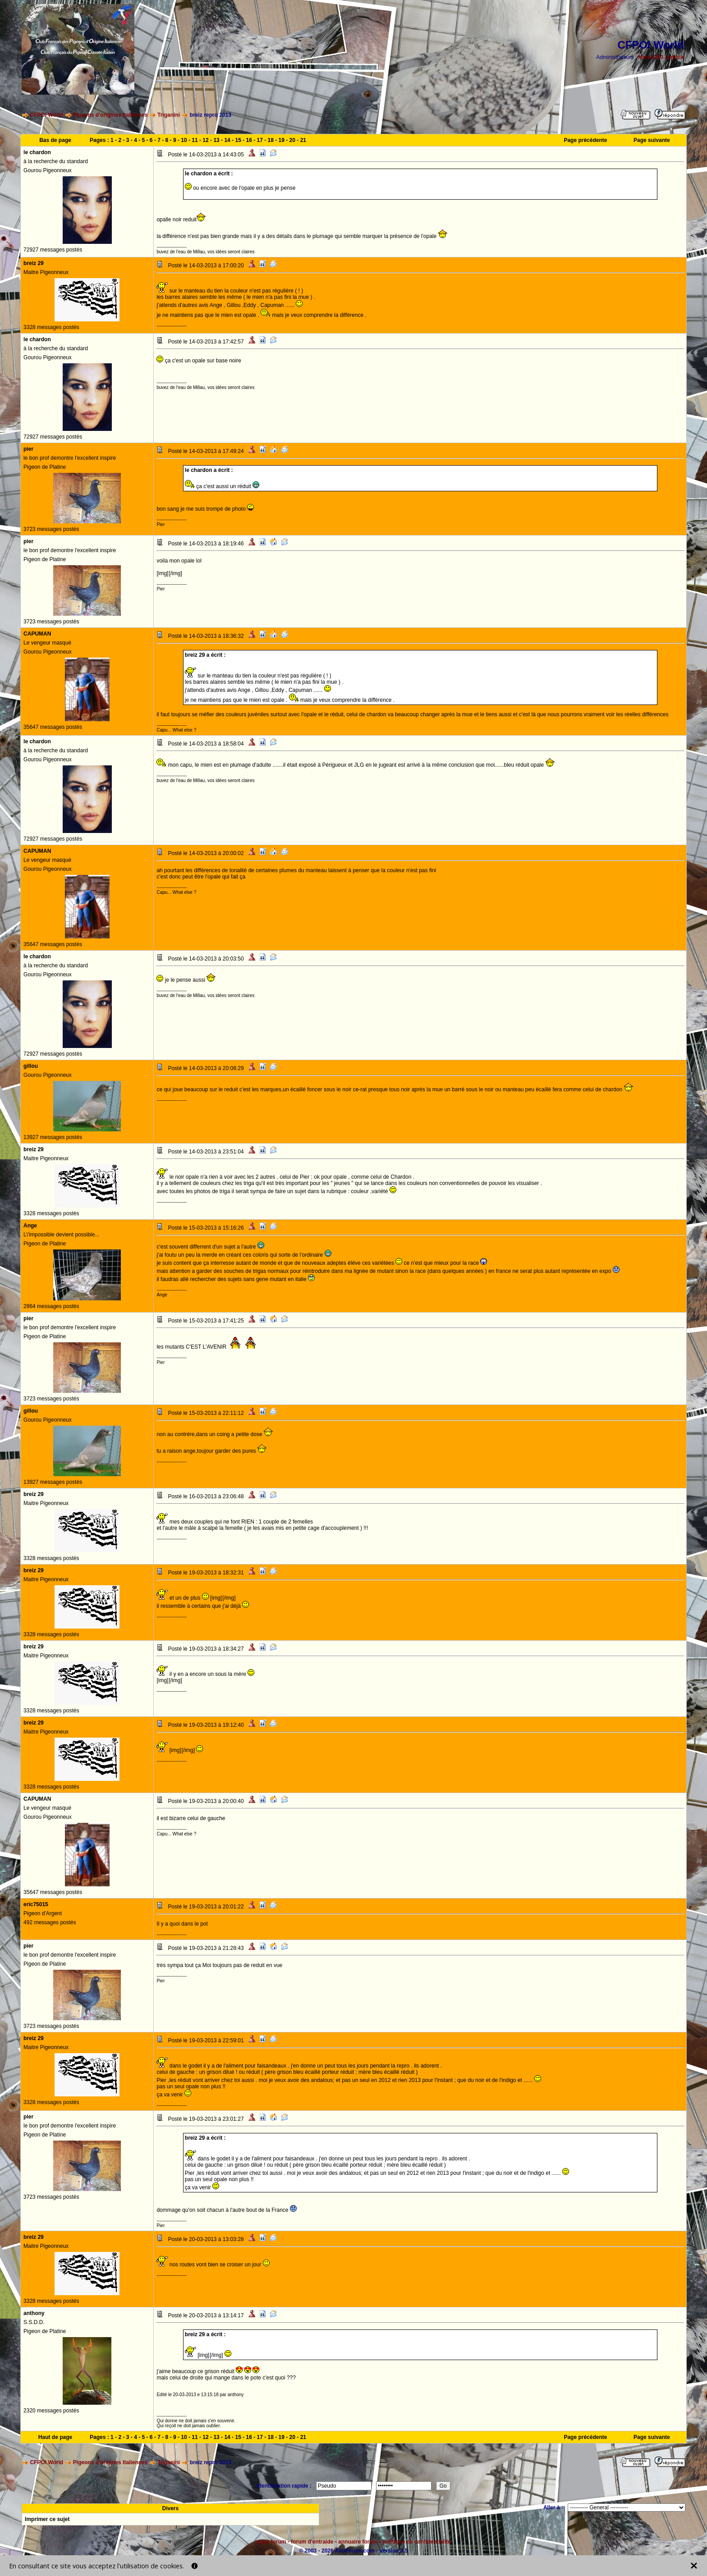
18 (271, 140)
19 (282, 140)
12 (205, 140)
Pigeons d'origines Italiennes (110, 115)
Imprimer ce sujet (47, 2519)
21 (303, 140)
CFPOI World (46, 115)
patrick (675, 57)
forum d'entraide (312, 2542)
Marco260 (650, 57)
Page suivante (652, 140)
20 (292, 140)
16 (249, 140)
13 (216, 140)
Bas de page (55, 140)
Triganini (168, 115)
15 (238, 140)
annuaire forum (357, 2542)
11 (194, 140)
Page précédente (585, 140)
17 (260, 140)
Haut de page (55, 2437)
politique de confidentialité (416, 2542)
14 (227, 140)
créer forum (271, 2542)
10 (184, 140)
